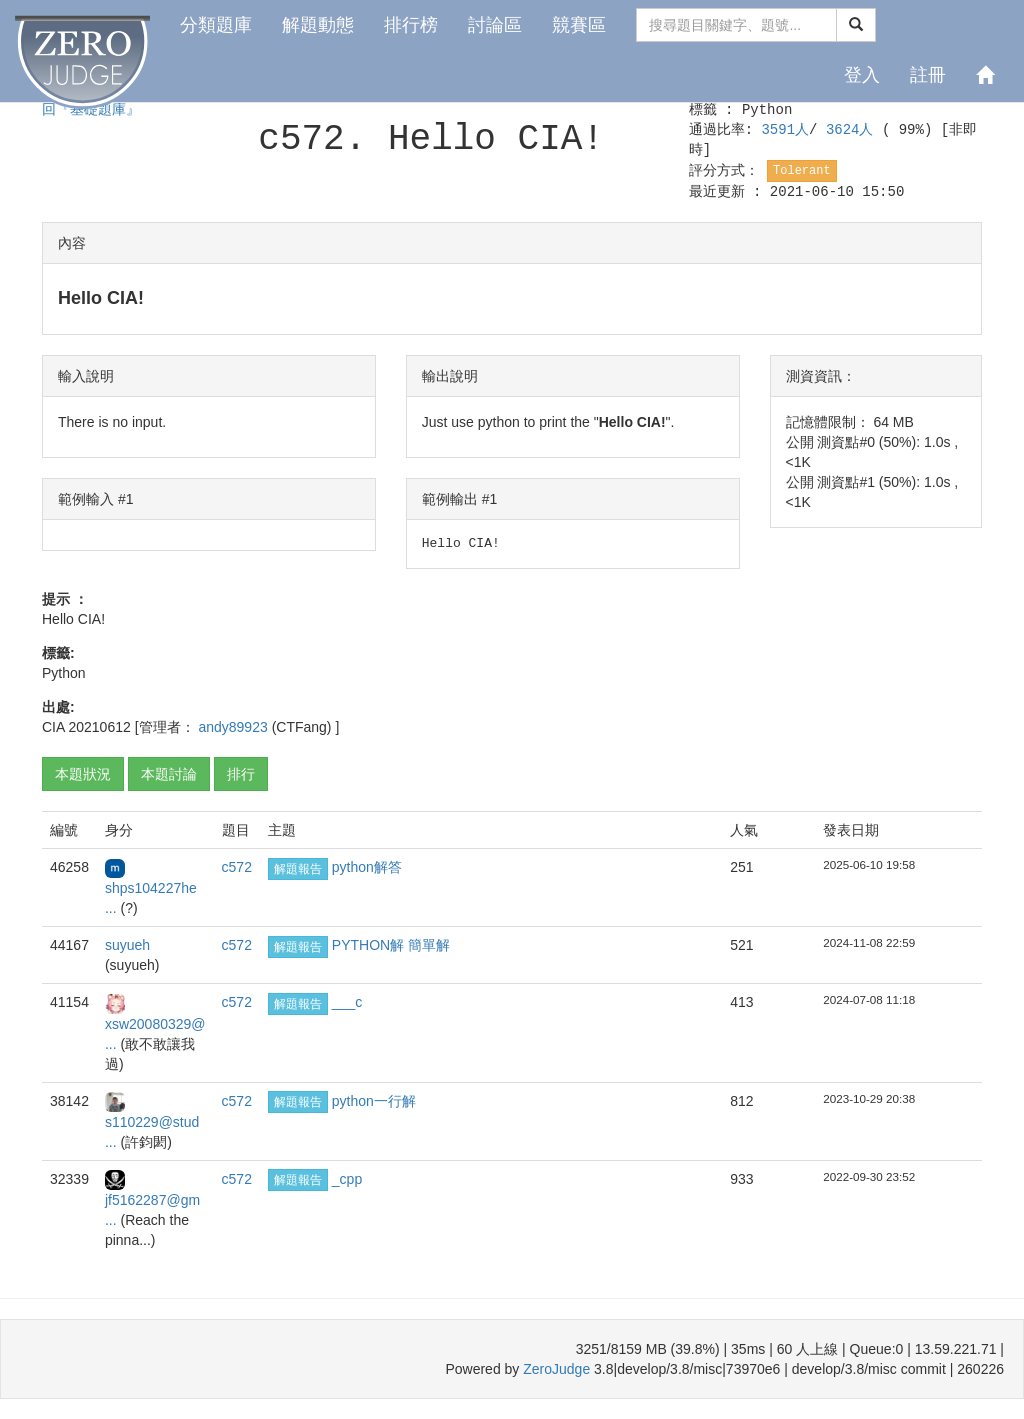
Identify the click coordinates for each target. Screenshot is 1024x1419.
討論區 (495, 25)
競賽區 (579, 25)
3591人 (785, 130)
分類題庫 (216, 25)
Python (767, 110)
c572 (237, 867)
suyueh (127, 945)
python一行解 (374, 1101)
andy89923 (234, 727)
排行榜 (411, 25)
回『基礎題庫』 (91, 110)
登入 (862, 75)
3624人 (854, 130)
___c (347, 1002)
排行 (241, 774)
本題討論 (169, 774)
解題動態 (318, 25)
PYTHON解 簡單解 (391, 945)
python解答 (367, 867)
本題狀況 (83, 774)
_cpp (347, 1179)
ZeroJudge (556, 1369)
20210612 (99, 727)
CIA (53, 727)
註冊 (928, 75)
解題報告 (298, 869)
